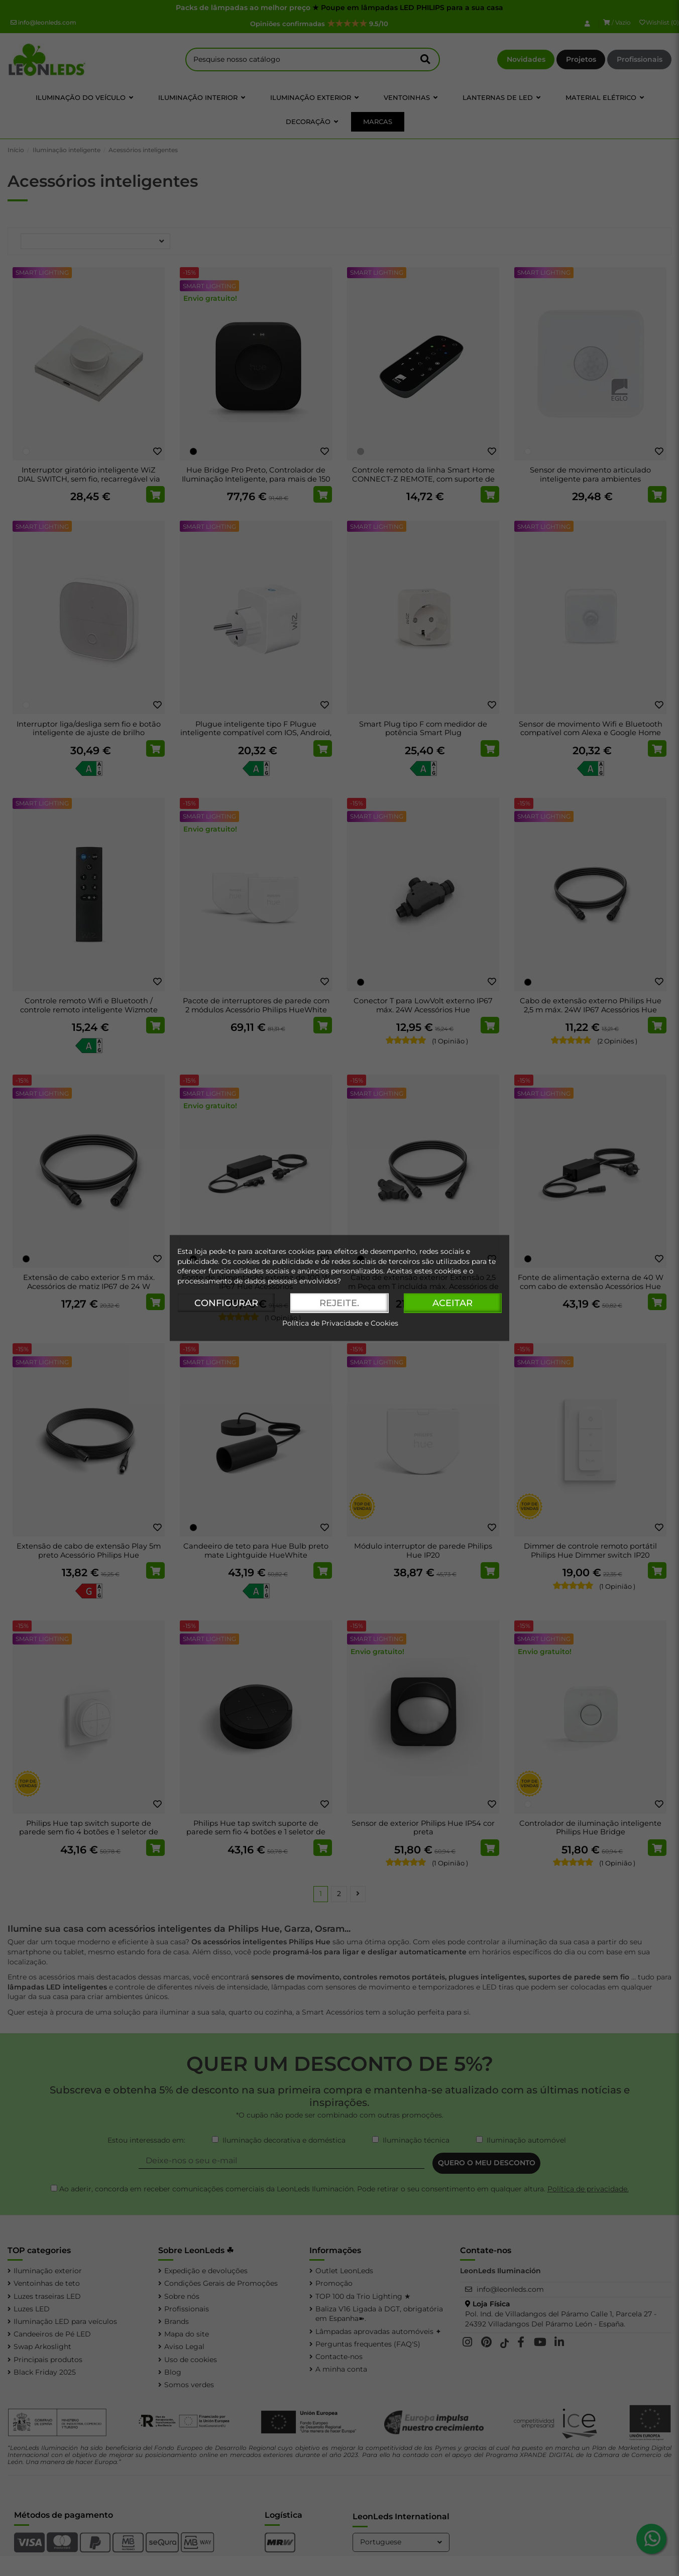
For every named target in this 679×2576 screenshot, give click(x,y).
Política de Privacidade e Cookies (340, 1323)
